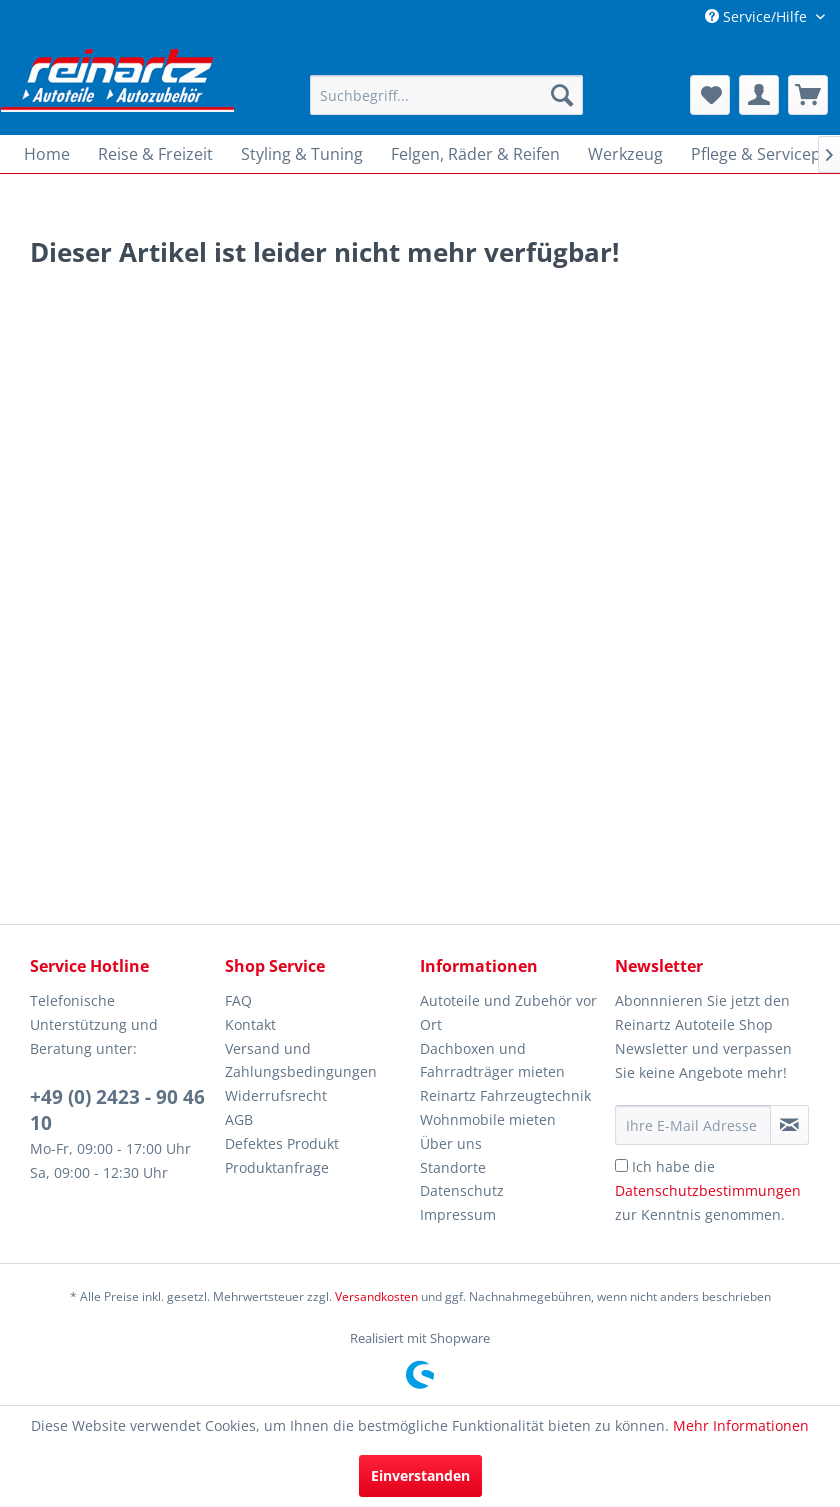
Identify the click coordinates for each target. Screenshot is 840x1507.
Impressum (458, 1214)
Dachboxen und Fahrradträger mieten (492, 1060)
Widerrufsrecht (276, 1095)
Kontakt (250, 1024)
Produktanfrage (277, 1167)
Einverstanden (420, 1475)
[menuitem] (446, 95)
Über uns (451, 1143)
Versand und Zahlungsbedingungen (301, 1060)
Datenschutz (462, 1190)
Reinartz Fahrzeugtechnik (505, 1095)
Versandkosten (376, 1296)
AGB (239, 1119)
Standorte (453, 1167)
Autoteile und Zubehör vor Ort (508, 1012)
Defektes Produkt (282, 1143)
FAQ (238, 1000)
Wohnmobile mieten (488, 1119)
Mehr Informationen (741, 1425)
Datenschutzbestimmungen (708, 1190)
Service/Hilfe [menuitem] (758, 16)
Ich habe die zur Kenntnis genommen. (708, 1190)
